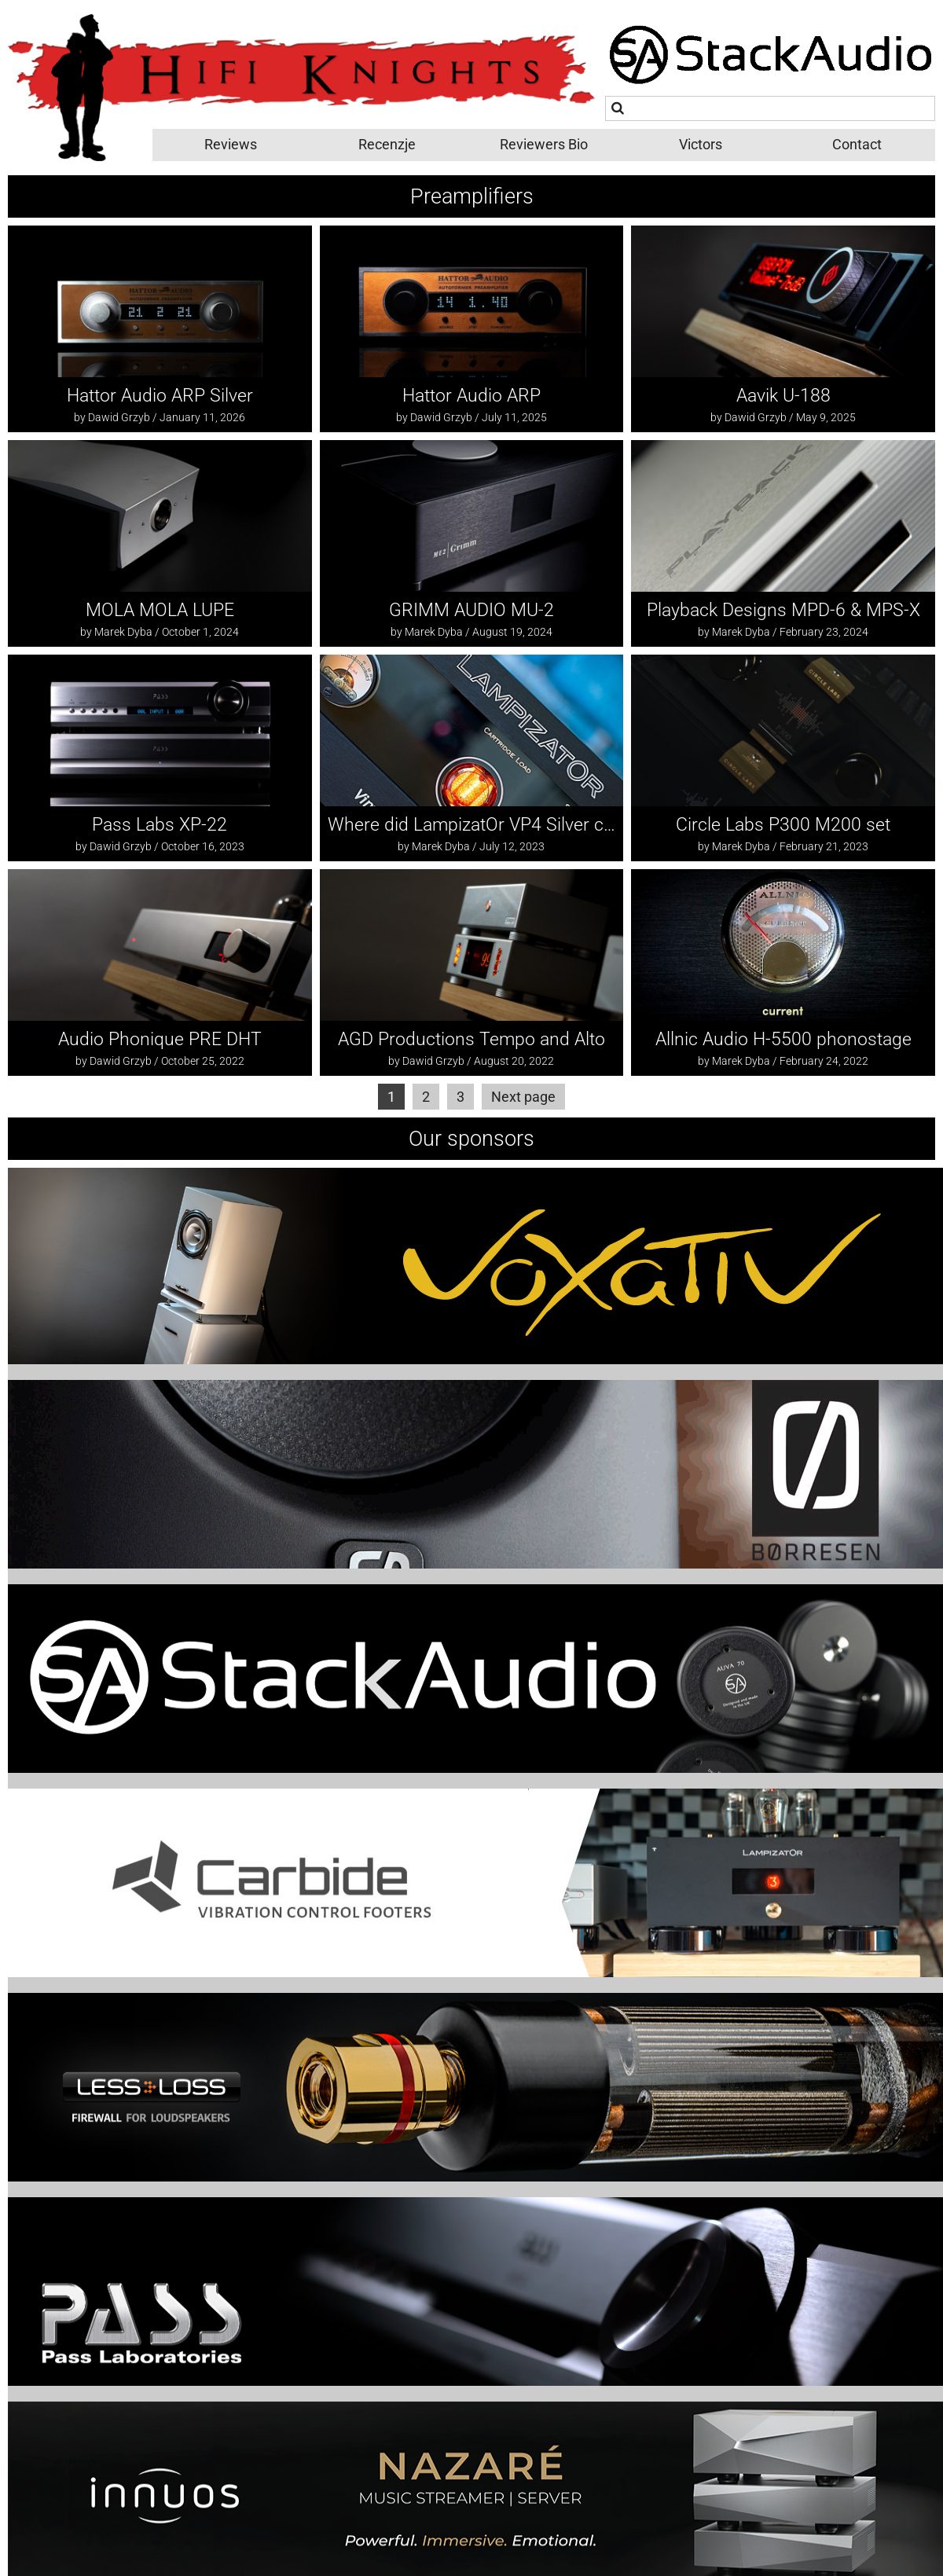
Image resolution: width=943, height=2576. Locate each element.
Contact (857, 144)
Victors (700, 144)
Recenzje (387, 144)
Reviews (230, 144)
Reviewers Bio (544, 144)
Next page (523, 1096)
